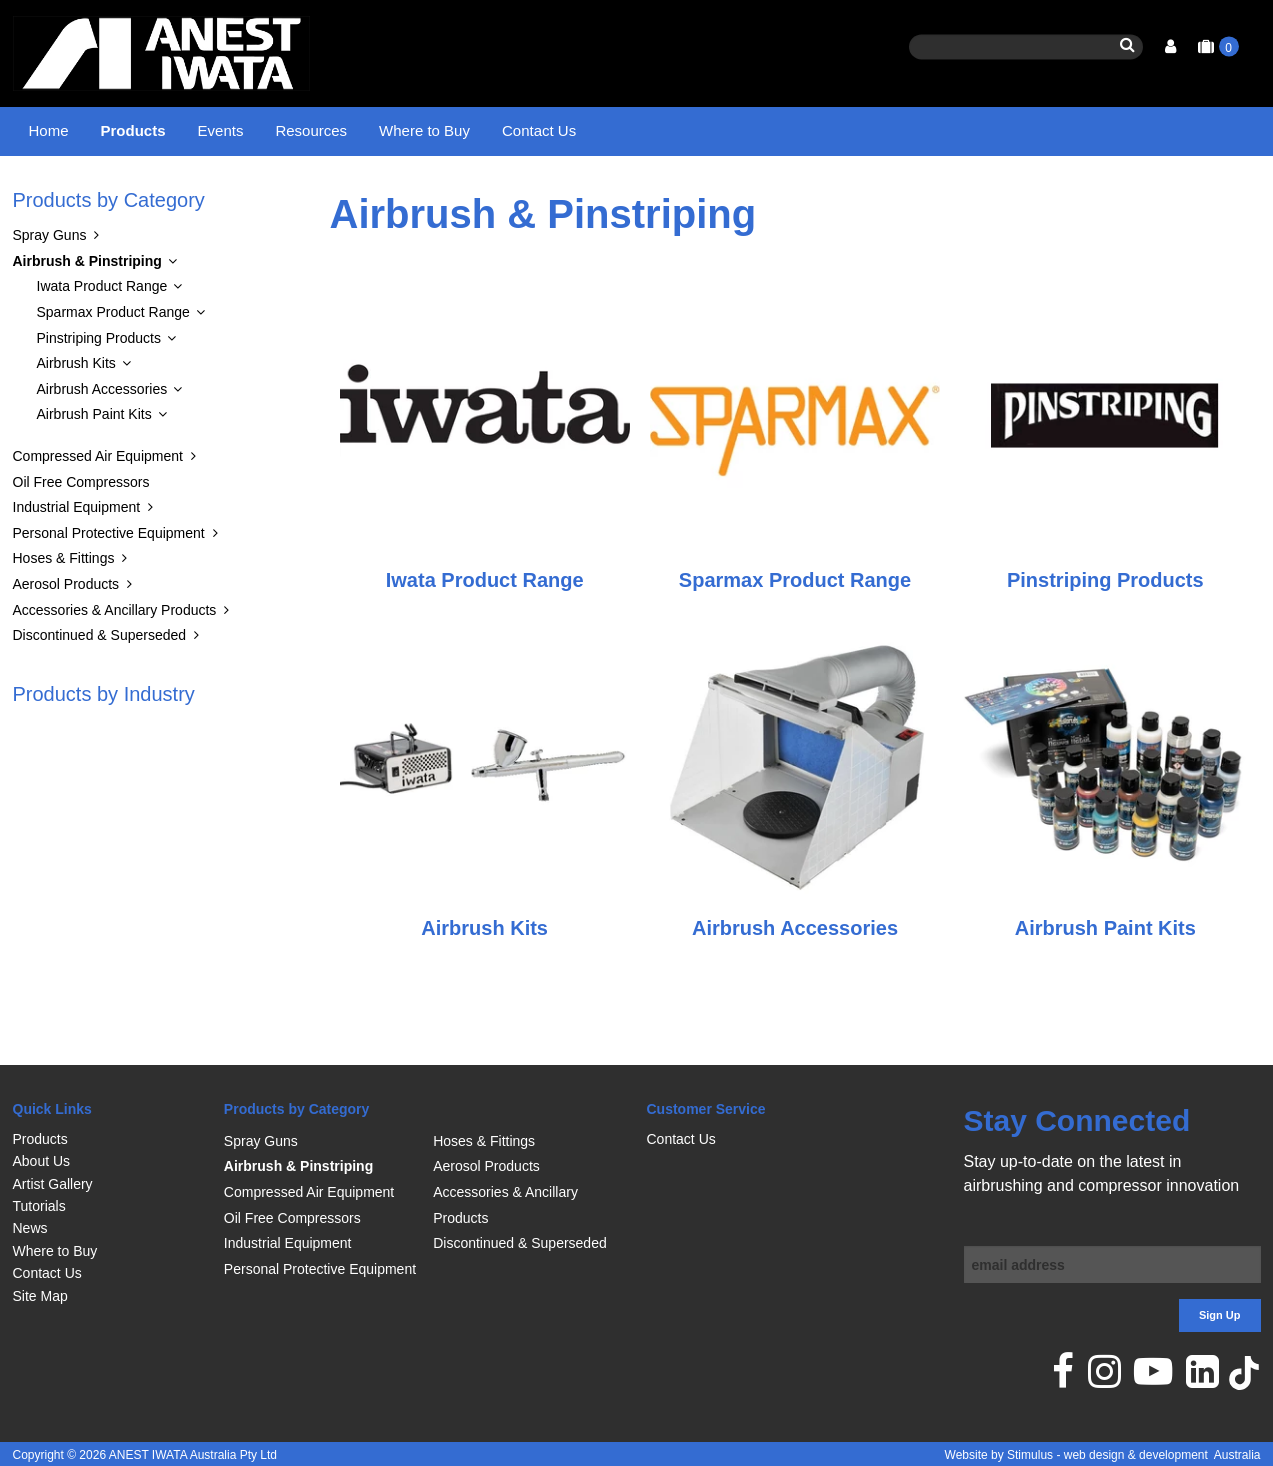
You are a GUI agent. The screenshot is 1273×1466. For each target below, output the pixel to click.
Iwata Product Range (102, 337)
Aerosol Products (66, 634)
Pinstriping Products (99, 388)
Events (221, 130)
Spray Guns (50, 286)
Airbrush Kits (76, 414)
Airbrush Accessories (102, 439)
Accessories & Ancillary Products (115, 660)
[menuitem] (108, 1139)
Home (49, 130)
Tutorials (39, 1206)
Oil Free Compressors (81, 532)
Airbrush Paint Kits (94, 465)
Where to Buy (424, 130)
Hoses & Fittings (64, 609)
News (30, 1229)
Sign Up (1220, 1316)
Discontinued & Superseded (100, 686)
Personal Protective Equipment (109, 583)
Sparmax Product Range (113, 362)
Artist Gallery (53, 1184)
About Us (42, 1162)
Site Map (40, 1296)
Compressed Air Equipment (98, 506)
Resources (311, 130)
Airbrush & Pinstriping (204, 195)
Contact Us (539, 130)
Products (133, 130)
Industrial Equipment (77, 558)
